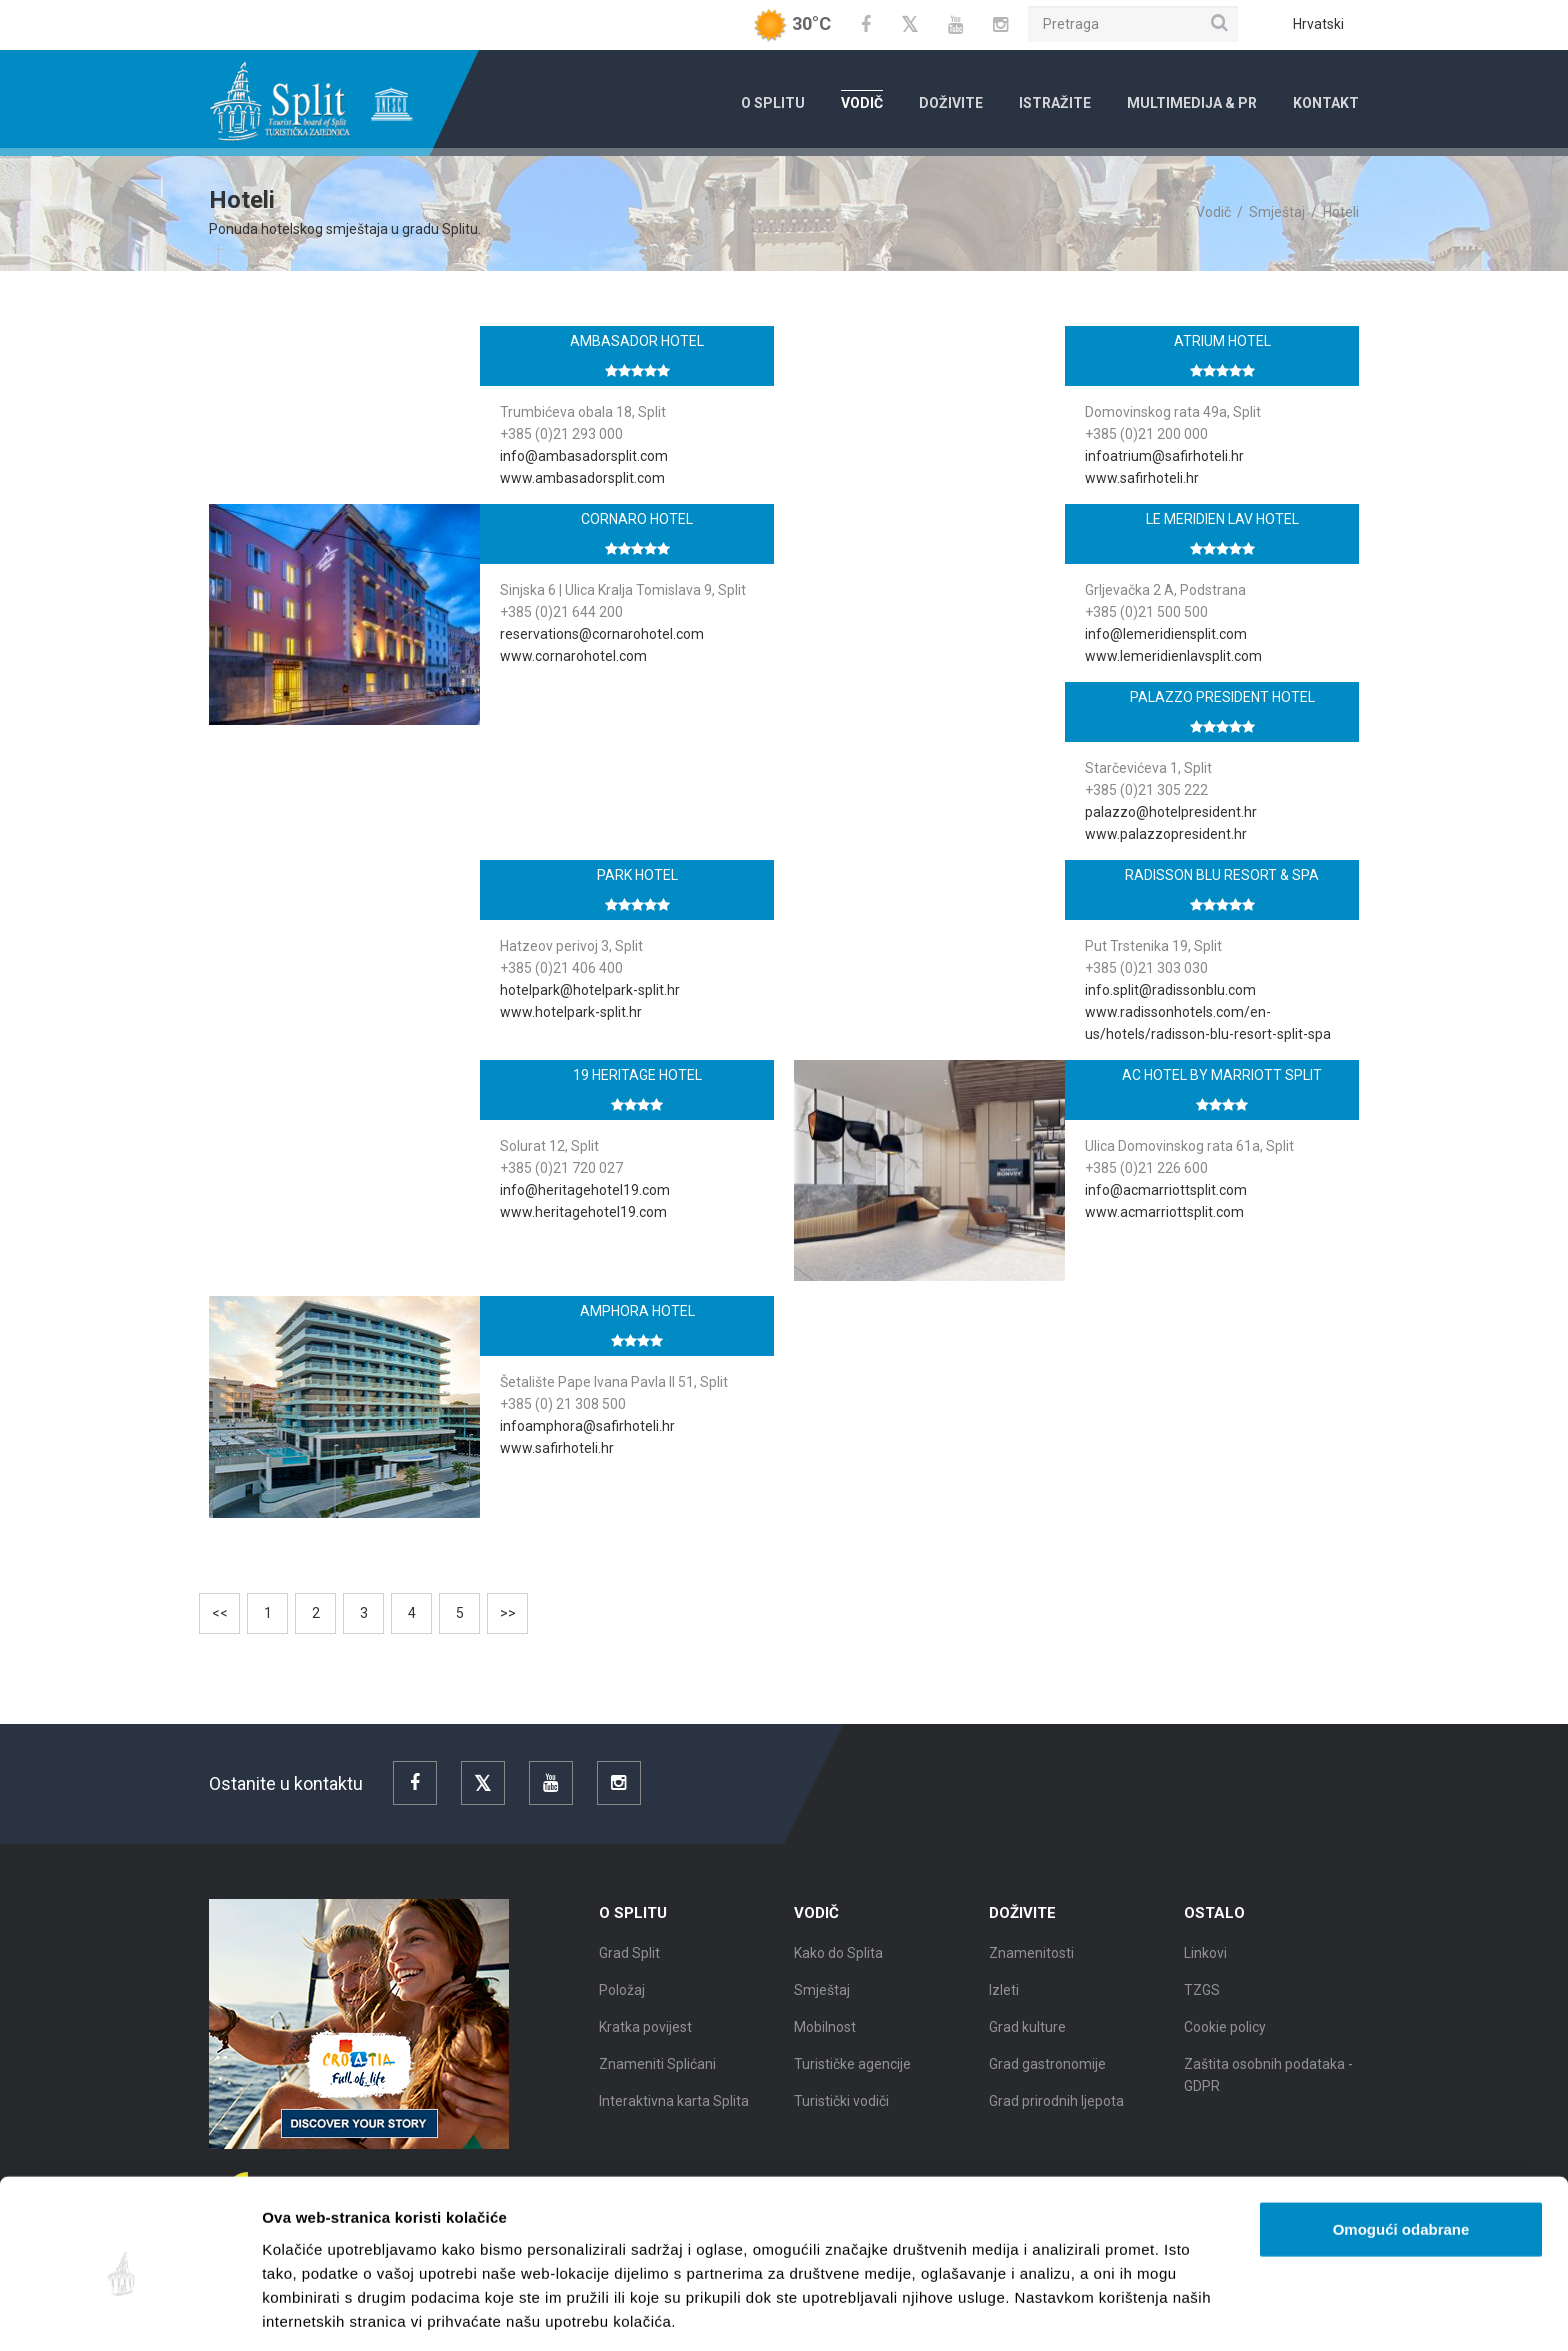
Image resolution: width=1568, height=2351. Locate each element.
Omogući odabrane (1401, 2154)
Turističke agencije (852, 2079)
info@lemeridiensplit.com (1166, 634)
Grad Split (629, 1968)
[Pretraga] (1133, 24)
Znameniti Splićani (657, 2079)
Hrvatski (1318, 24)
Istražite (1055, 103)
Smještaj (1277, 212)
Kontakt (1326, 103)
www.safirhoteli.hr (1142, 478)
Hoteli (1341, 212)
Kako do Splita (838, 1968)
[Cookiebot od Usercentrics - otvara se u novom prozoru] (129, 2312)
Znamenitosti (1031, 1968)
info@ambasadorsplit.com (584, 456)
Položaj (622, 2005)
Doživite (951, 103)
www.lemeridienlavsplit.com (1173, 656)
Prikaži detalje (1036, 2311)
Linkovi (1205, 1968)
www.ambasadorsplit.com (582, 478)
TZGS (1202, 2005)
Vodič (862, 103)
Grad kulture (1027, 2042)
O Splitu (773, 103)
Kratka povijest (645, 2042)
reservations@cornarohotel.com (602, 634)
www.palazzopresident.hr (1166, 834)
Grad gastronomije (1047, 2079)
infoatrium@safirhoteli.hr (1164, 456)
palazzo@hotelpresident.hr (1171, 812)
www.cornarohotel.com (573, 656)
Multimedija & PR (1192, 103)
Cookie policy (1225, 2042)
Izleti (1004, 2005)
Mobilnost (825, 2042)
